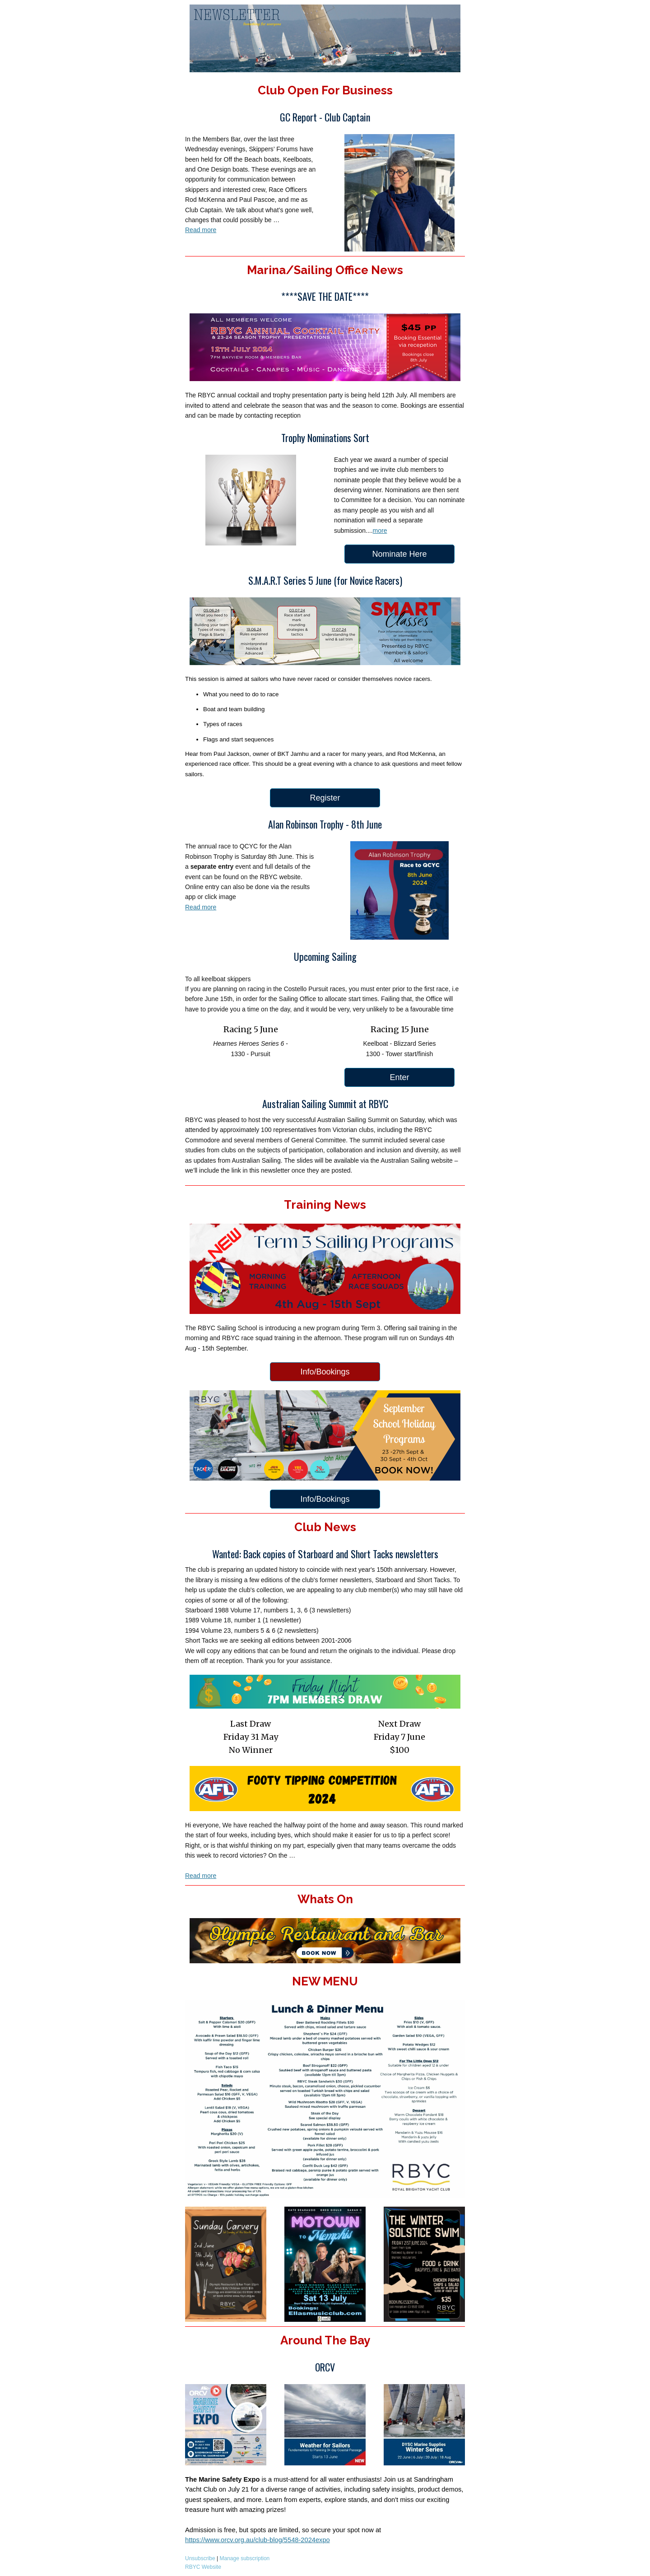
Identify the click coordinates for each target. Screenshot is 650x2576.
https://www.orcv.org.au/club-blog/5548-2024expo (257, 2539)
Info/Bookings (324, 1371)
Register (325, 797)
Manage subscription (245, 2558)
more (380, 530)
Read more (200, 229)
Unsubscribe (200, 2558)
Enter (399, 1077)
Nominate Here (399, 554)
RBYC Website (204, 2567)
